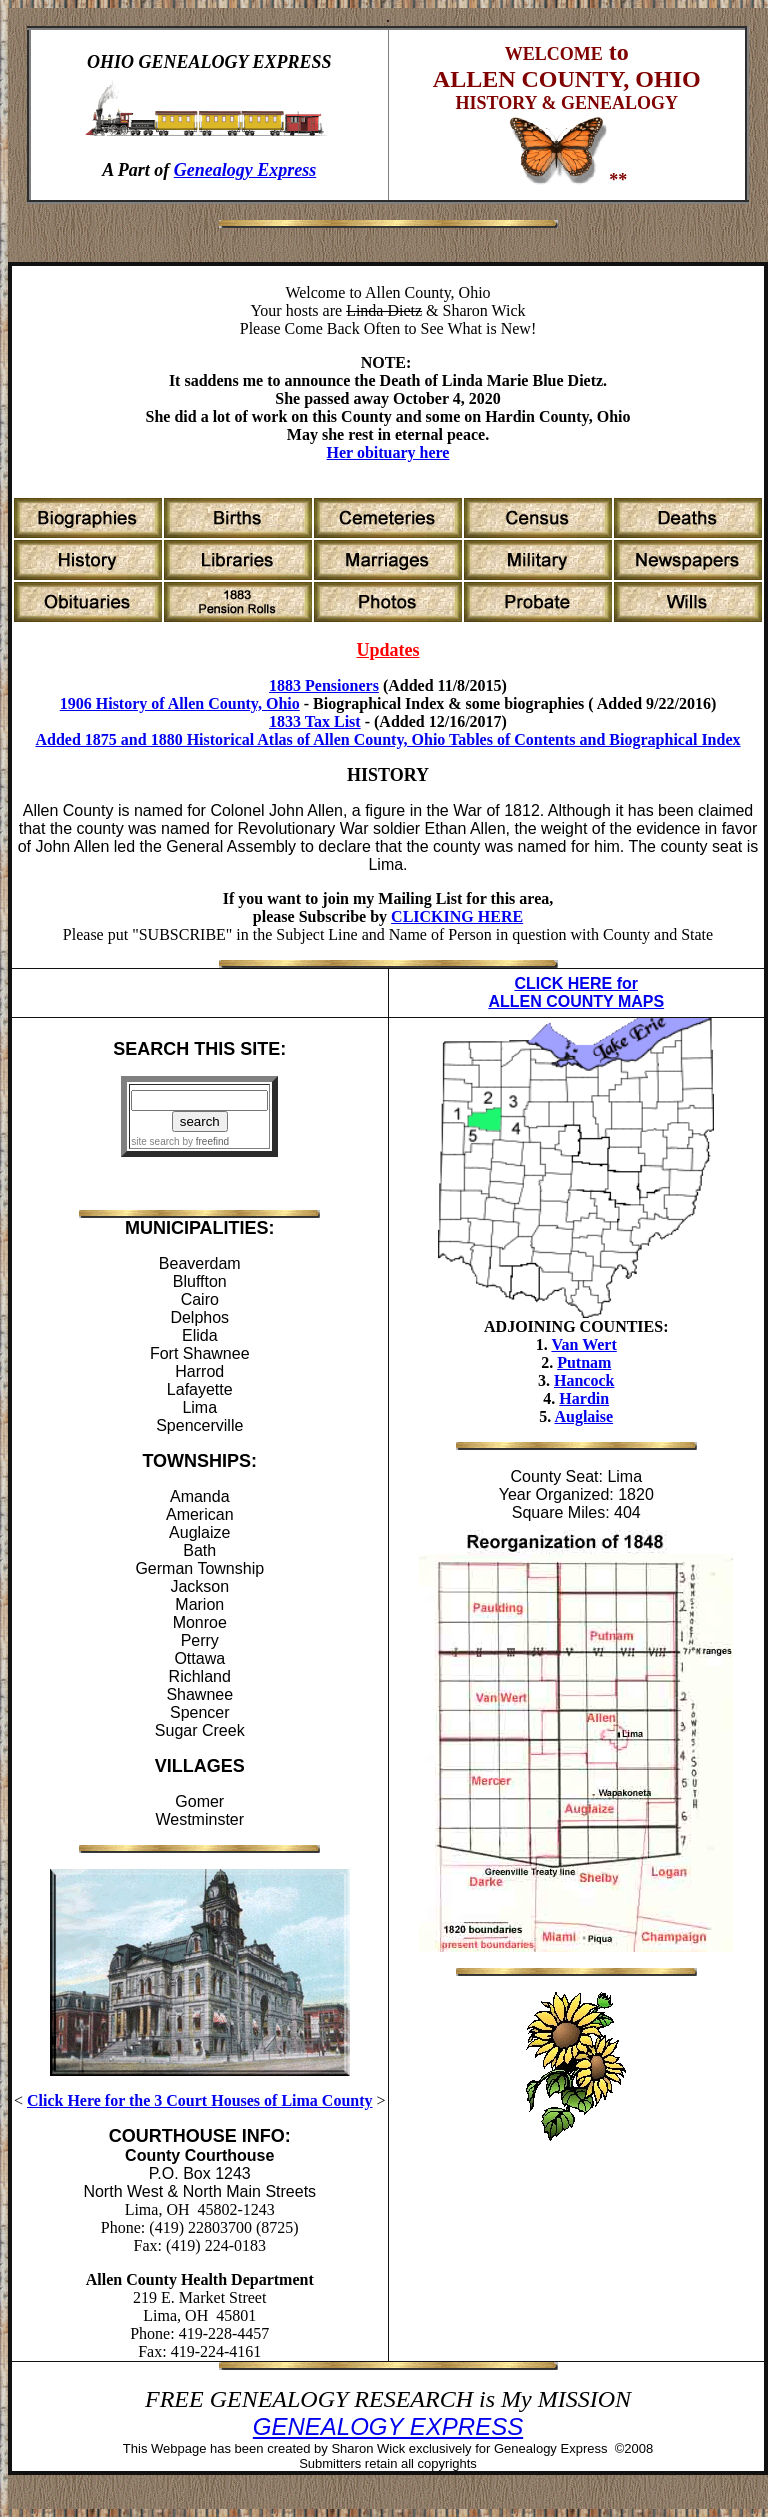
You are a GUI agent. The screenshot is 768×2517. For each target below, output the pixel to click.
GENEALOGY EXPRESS (388, 2426)
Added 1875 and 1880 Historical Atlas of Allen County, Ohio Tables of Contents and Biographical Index (387, 739)
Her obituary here (388, 452)
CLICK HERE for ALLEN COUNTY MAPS (576, 992)
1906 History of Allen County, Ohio (180, 703)
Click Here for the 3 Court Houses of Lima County (200, 2100)
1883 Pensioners (324, 685)
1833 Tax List (315, 721)
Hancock (584, 1380)
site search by (180, 1141)
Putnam (584, 1362)
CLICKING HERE (457, 916)
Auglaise (583, 1416)
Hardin (584, 1398)
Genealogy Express (245, 170)
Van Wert (583, 1344)
